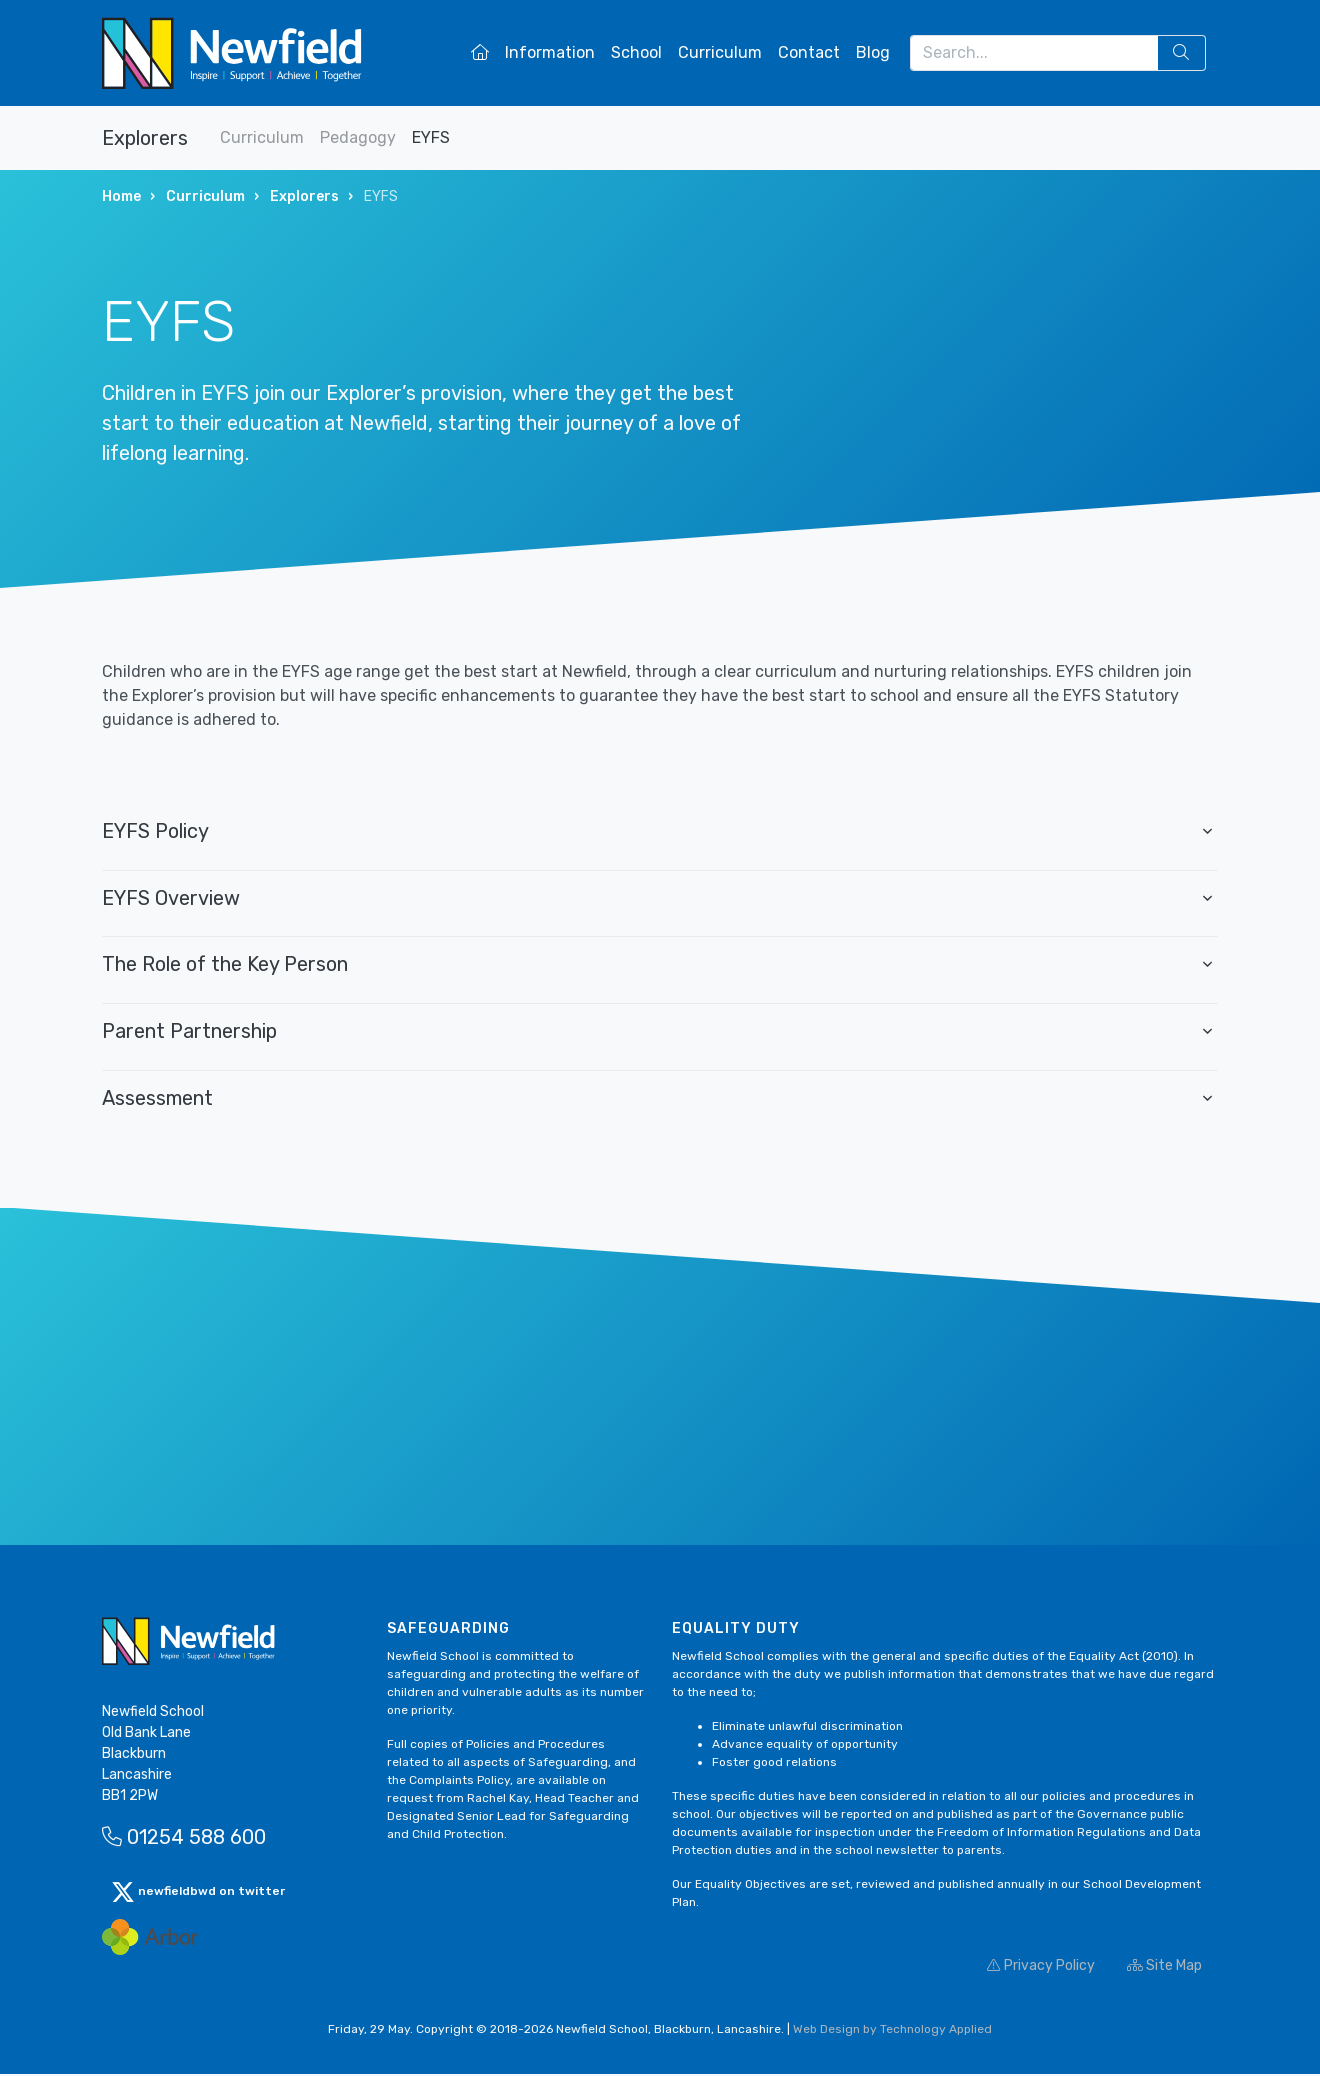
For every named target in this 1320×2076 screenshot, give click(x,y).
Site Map (1164, 1967)
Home (121, 196)
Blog (873, 52)
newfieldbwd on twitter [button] (198, 1894)
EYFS (431, 137)
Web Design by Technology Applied (892, 2031)
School (636, 52)
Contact (809, 52)
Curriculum (720, 52)
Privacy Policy (1041, 1967)
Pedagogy (358, 137)
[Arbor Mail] (150, 1938)
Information (550, 52)
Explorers (145, 138)
